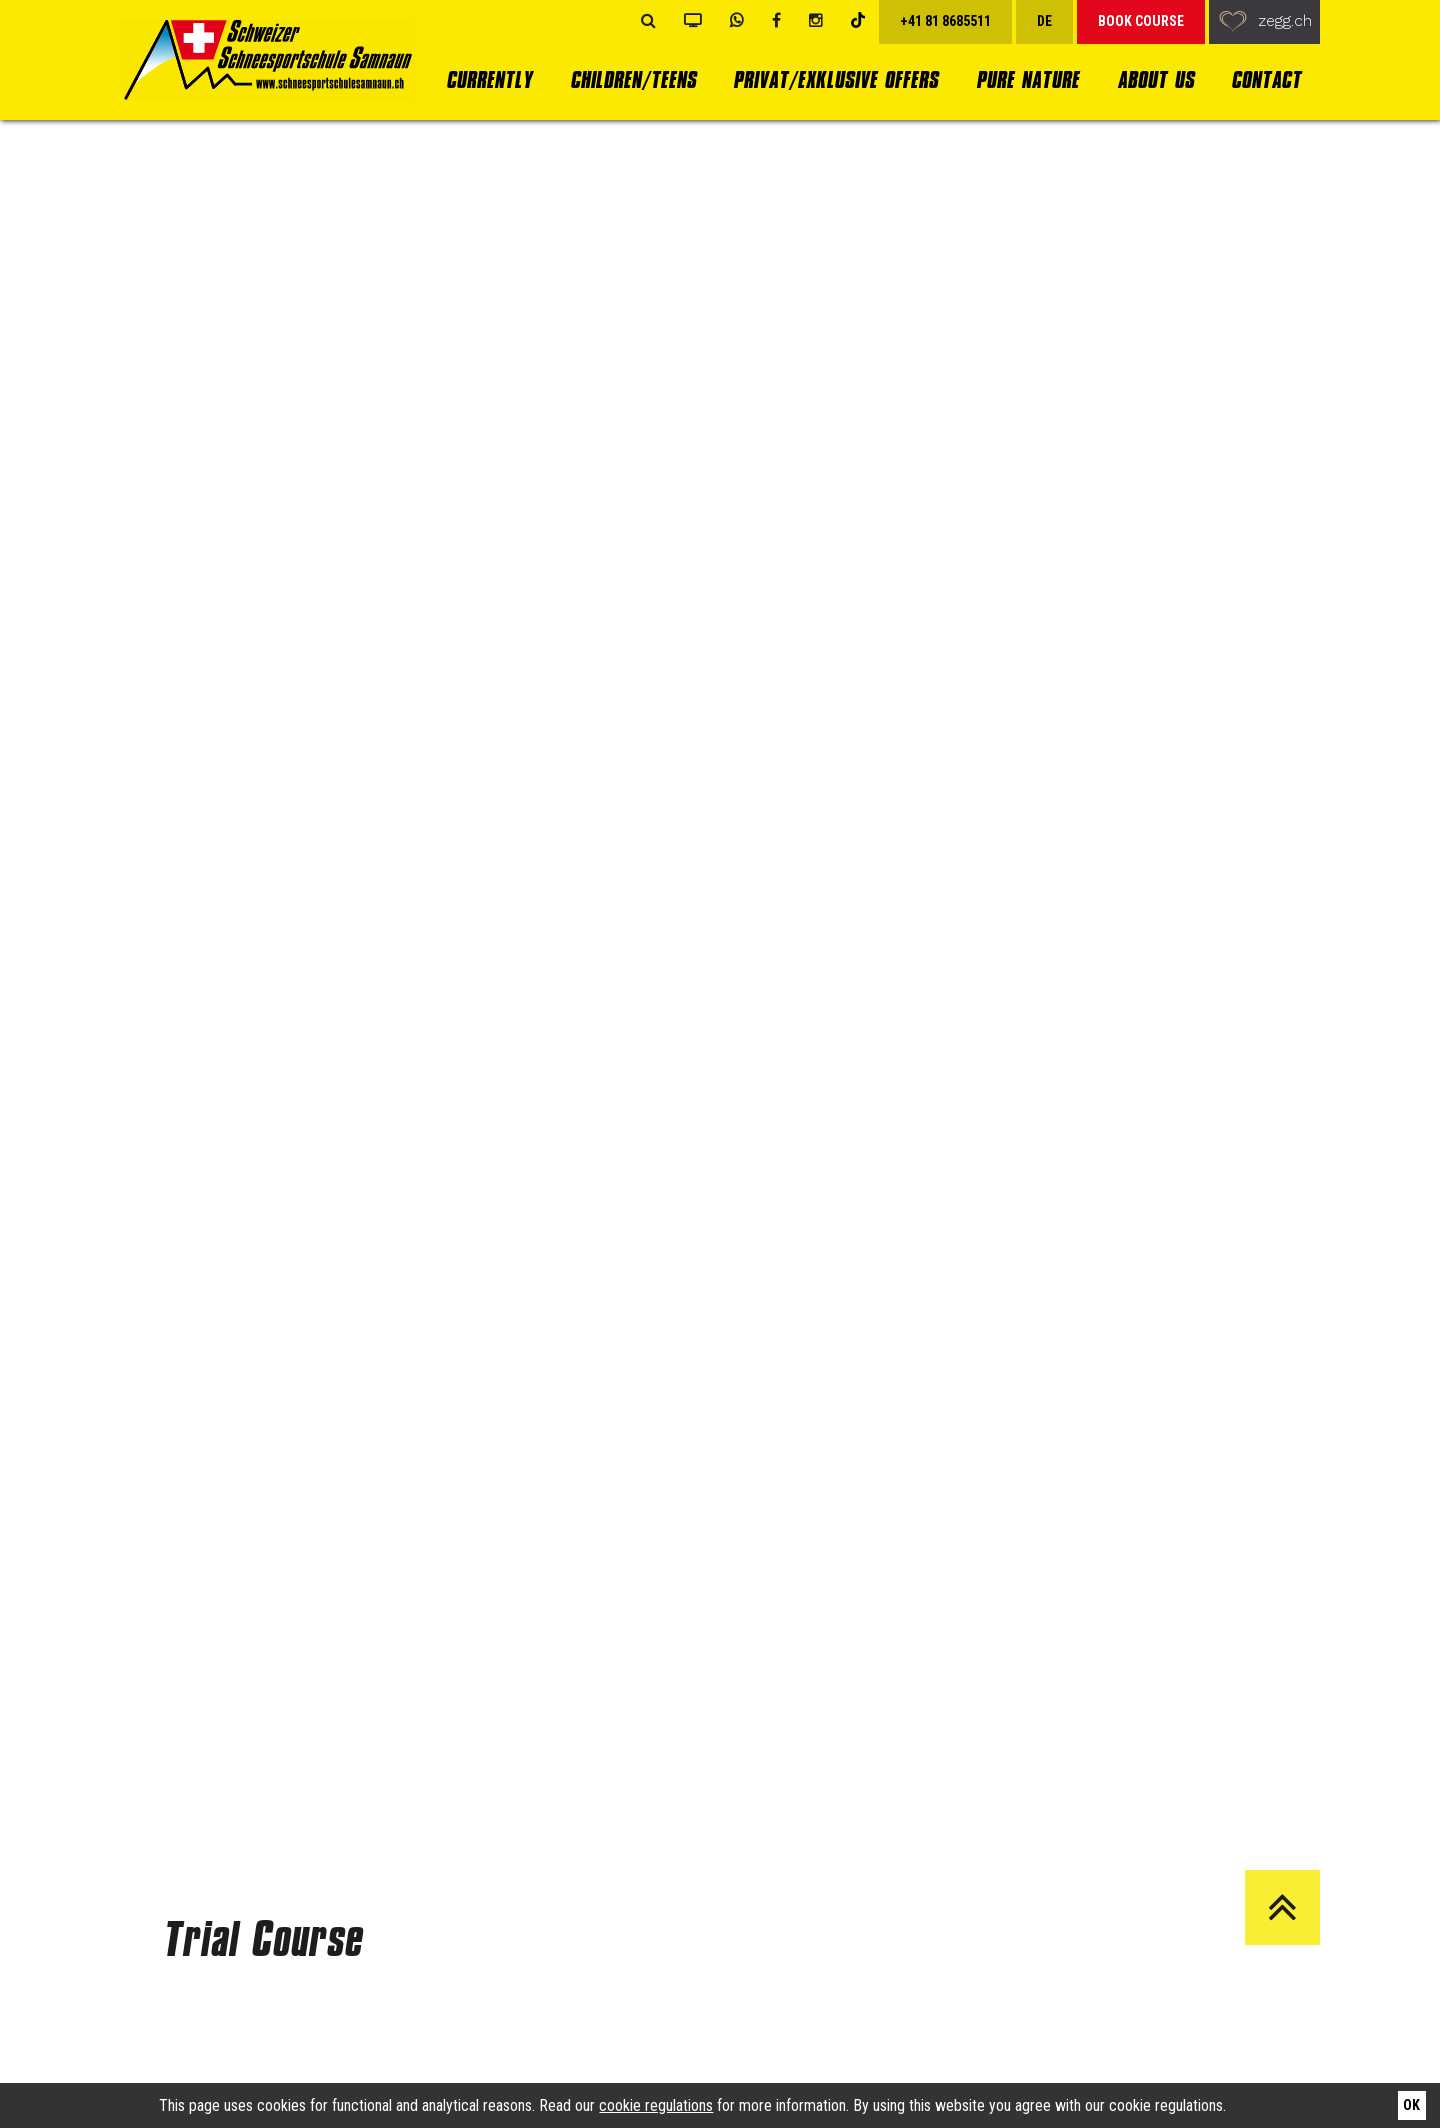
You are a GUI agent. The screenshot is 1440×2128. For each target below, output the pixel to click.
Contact (1266, 79)
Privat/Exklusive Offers (835, 79)
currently (489, 79)
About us (1155, 79)
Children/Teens (633, 79)
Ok (1411, 2105)
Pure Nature (1027, 79)
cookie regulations (656, 2105)
